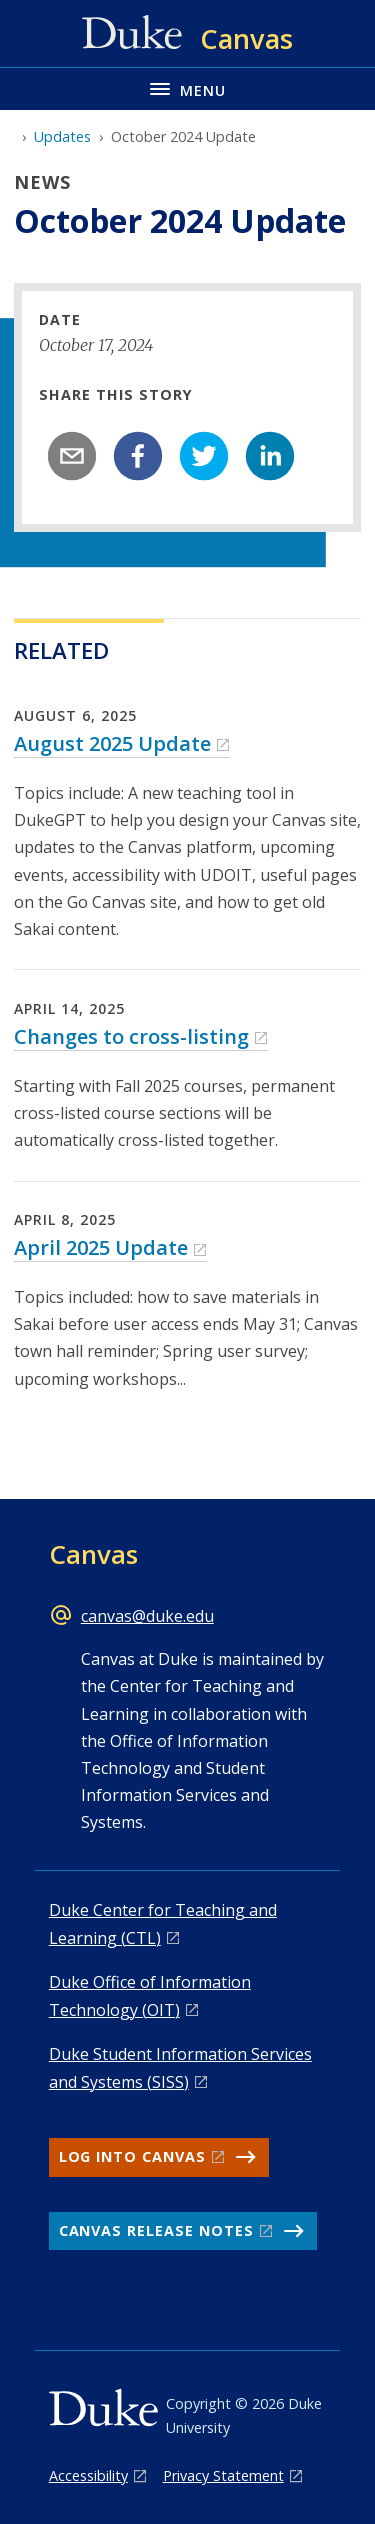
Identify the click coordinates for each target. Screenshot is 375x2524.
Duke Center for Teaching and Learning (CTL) (163, 1923)
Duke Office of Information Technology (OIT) (150, 1995)
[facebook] (138, 456)
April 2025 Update (101, 1247)
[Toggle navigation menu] (187, 88)
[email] (72, 456)
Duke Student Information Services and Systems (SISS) (180, 2067)
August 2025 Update (112, 743)
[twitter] (204, 456)
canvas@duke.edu (147, 1616)
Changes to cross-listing (131, 1036)
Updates (62, 136)
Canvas (93, 1554)
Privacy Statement (223, 2475)
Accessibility (88, 2475)
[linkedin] (270, 456)
